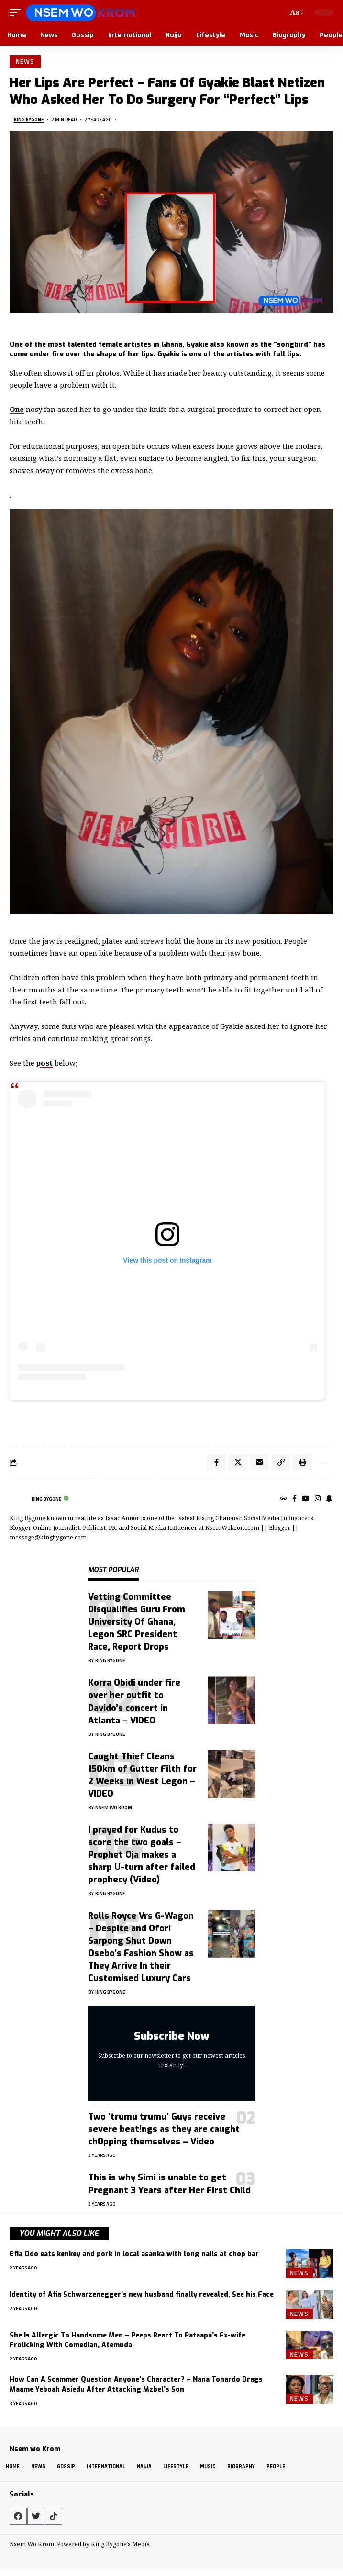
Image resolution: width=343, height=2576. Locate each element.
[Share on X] (237, 1462)
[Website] (283, 1499)
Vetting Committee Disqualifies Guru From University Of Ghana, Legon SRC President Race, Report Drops (136, 1622)
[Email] (259, 1462)
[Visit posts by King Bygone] (18, 1499)
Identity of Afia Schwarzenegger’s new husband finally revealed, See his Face (142, 2294)
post (44, 1063)
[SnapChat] (329, 1499)
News (25, 61)
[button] (18, 12)
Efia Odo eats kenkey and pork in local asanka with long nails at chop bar (134, 2253)
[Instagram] (317, 1499)
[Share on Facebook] (216, 1462)
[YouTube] (305, 1499)
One (17, 409)
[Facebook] (294, 1499)
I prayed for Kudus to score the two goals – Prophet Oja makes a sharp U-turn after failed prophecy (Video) (141, 1854)
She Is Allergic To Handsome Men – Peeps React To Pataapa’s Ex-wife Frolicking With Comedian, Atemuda (127, 2340)
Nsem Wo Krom (113, 1807)
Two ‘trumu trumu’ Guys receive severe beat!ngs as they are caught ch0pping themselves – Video (164, 2129)
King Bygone (29, 119)
